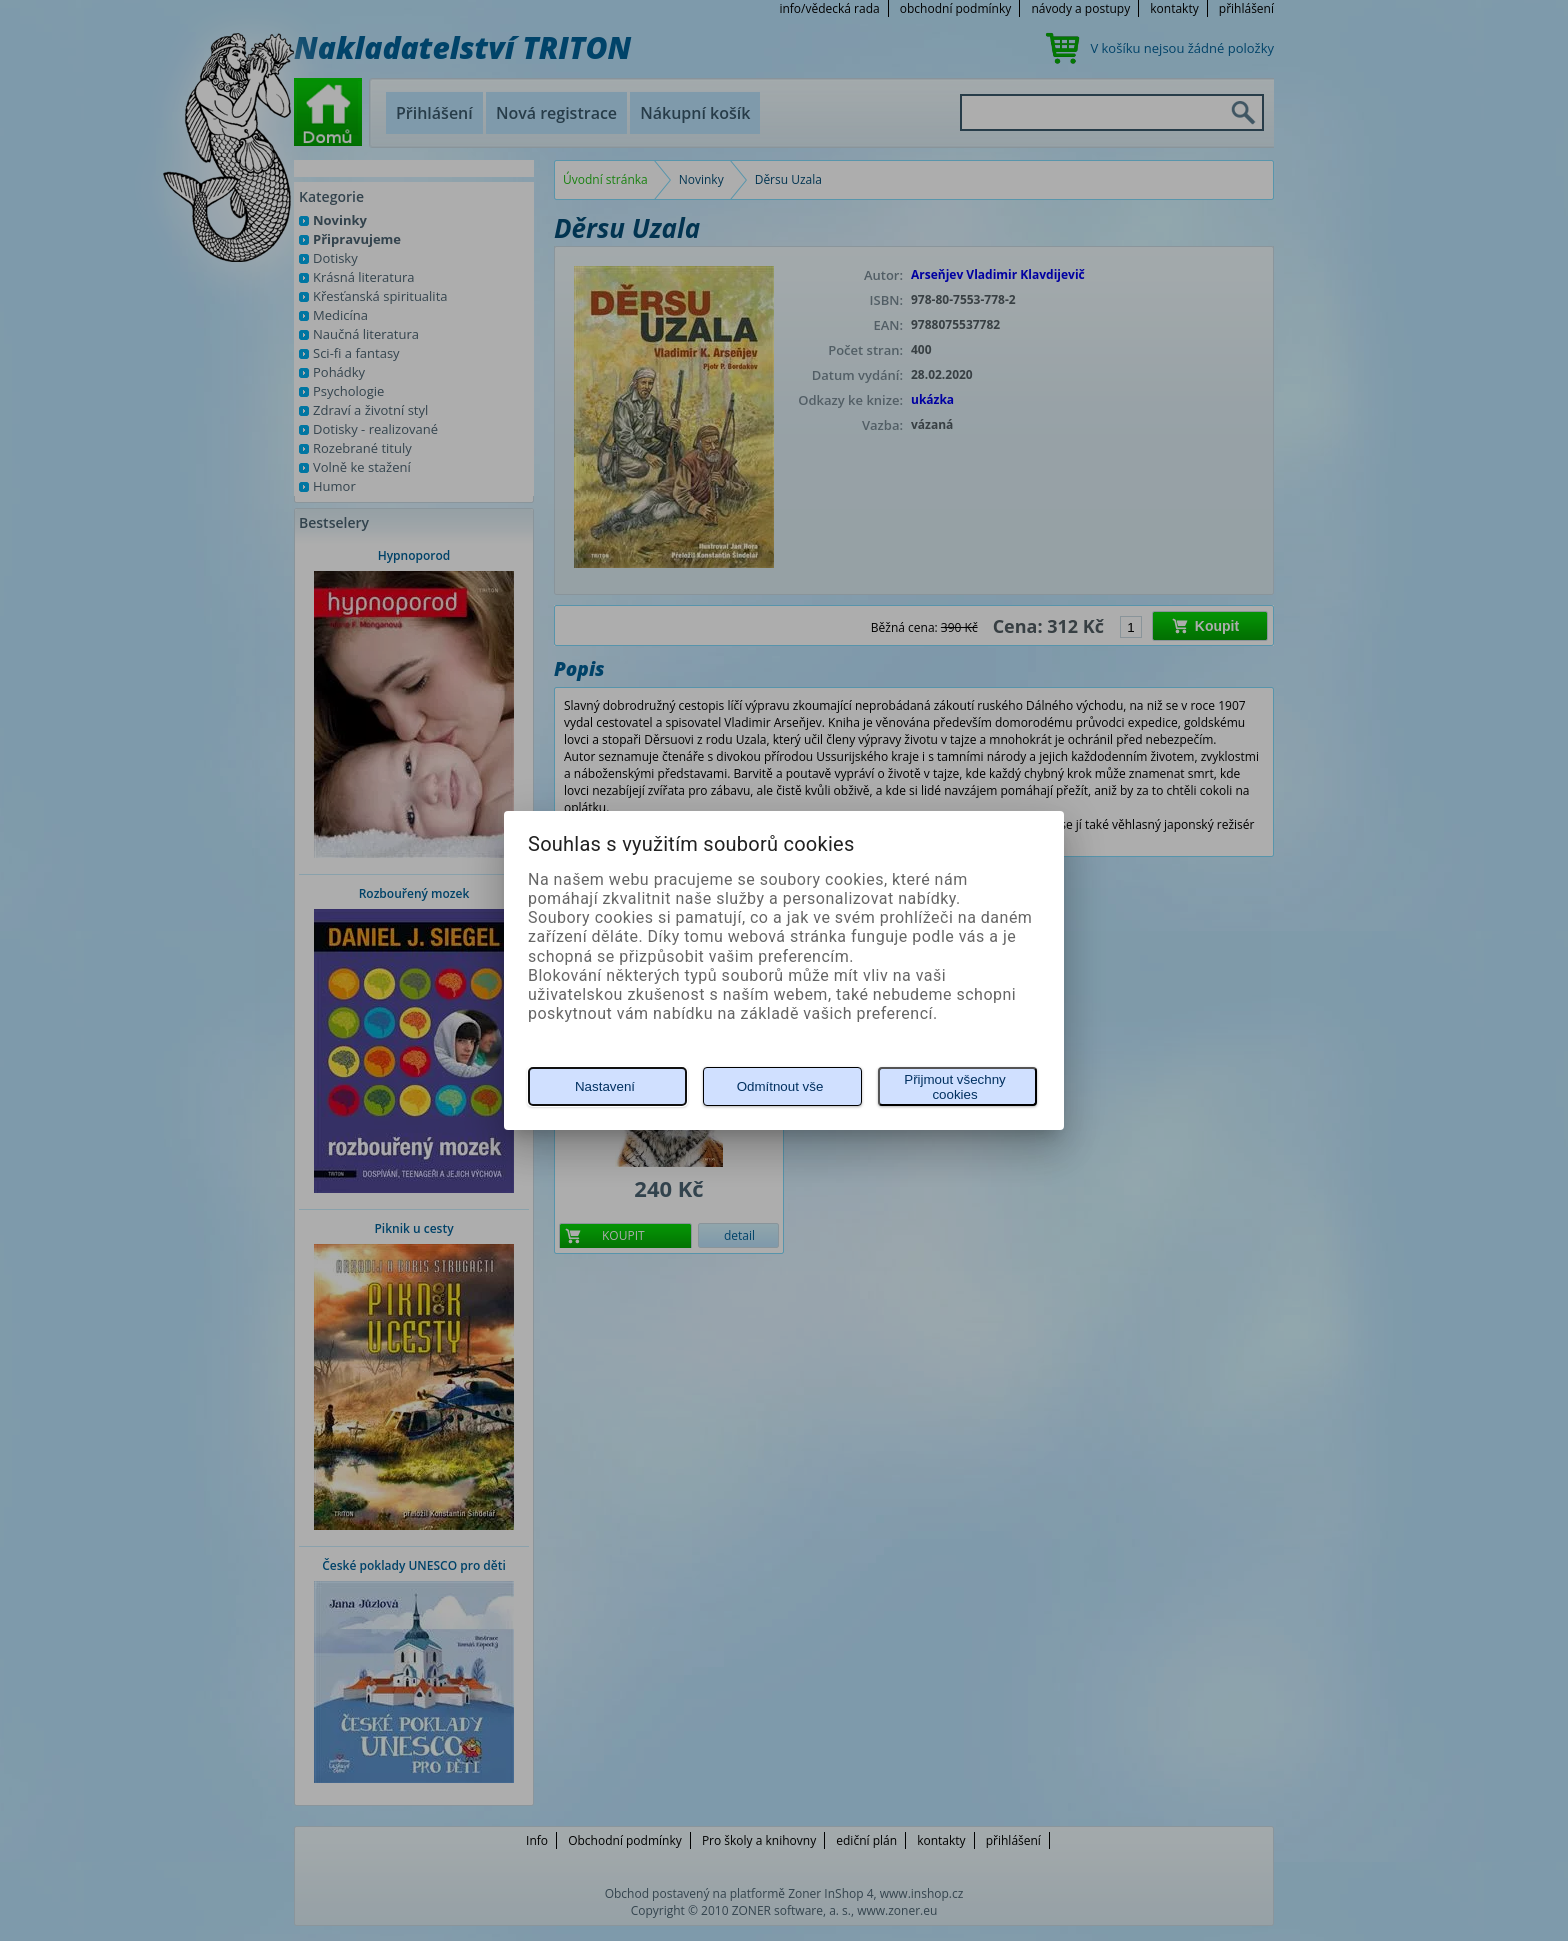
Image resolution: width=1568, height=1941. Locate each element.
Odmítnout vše (780, 1086)
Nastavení (605, 1086)
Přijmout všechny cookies (954, 1087)
